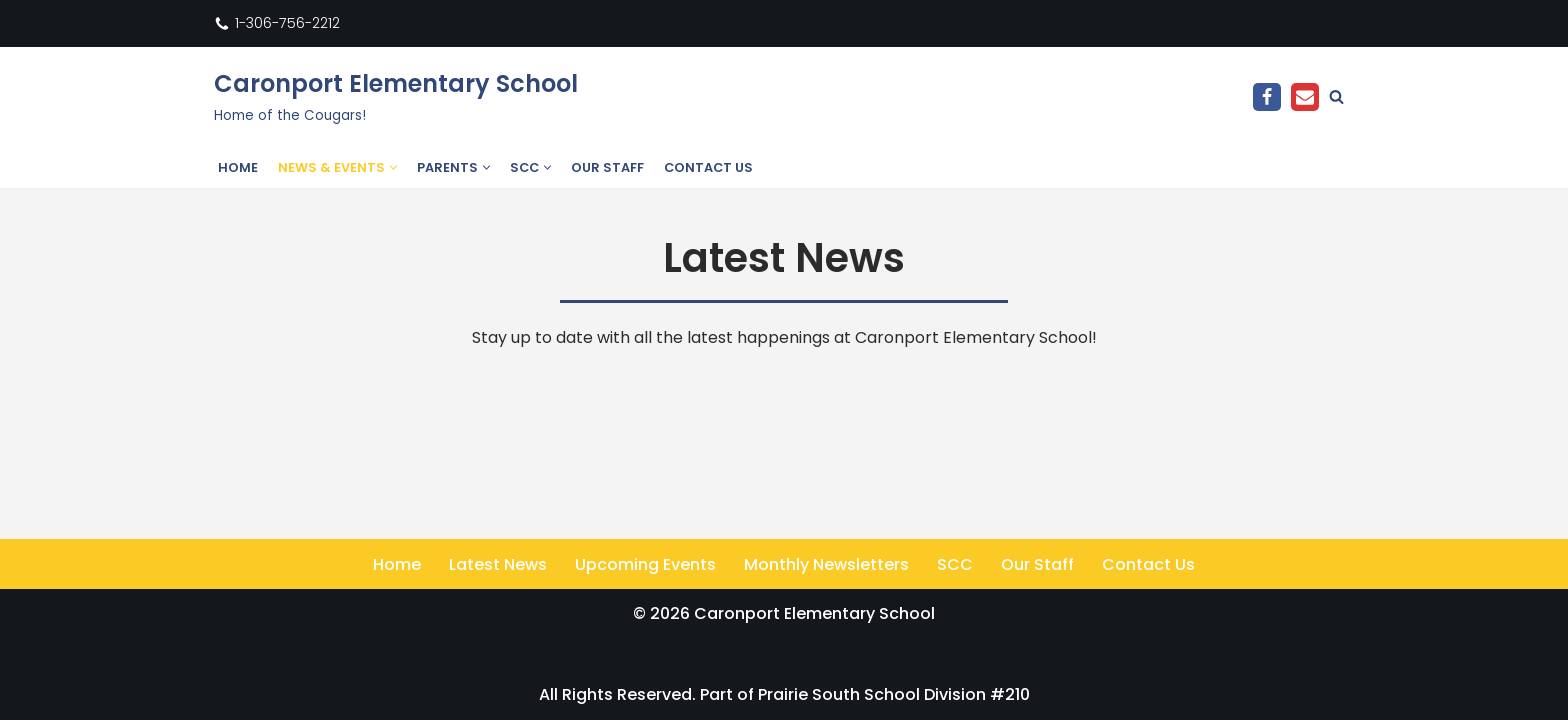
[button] (393, 167)
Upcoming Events (645, 564)
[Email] (1305, 97)
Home (238, 167)
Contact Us (708, 167)
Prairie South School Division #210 (894, 694)
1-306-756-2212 (287, 23)
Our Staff (607, 167)
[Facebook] (1267, 97)
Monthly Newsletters (826, 564)
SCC (955, 564)
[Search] (1336, 96)
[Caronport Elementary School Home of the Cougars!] (396, 97)
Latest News (498, 564)
